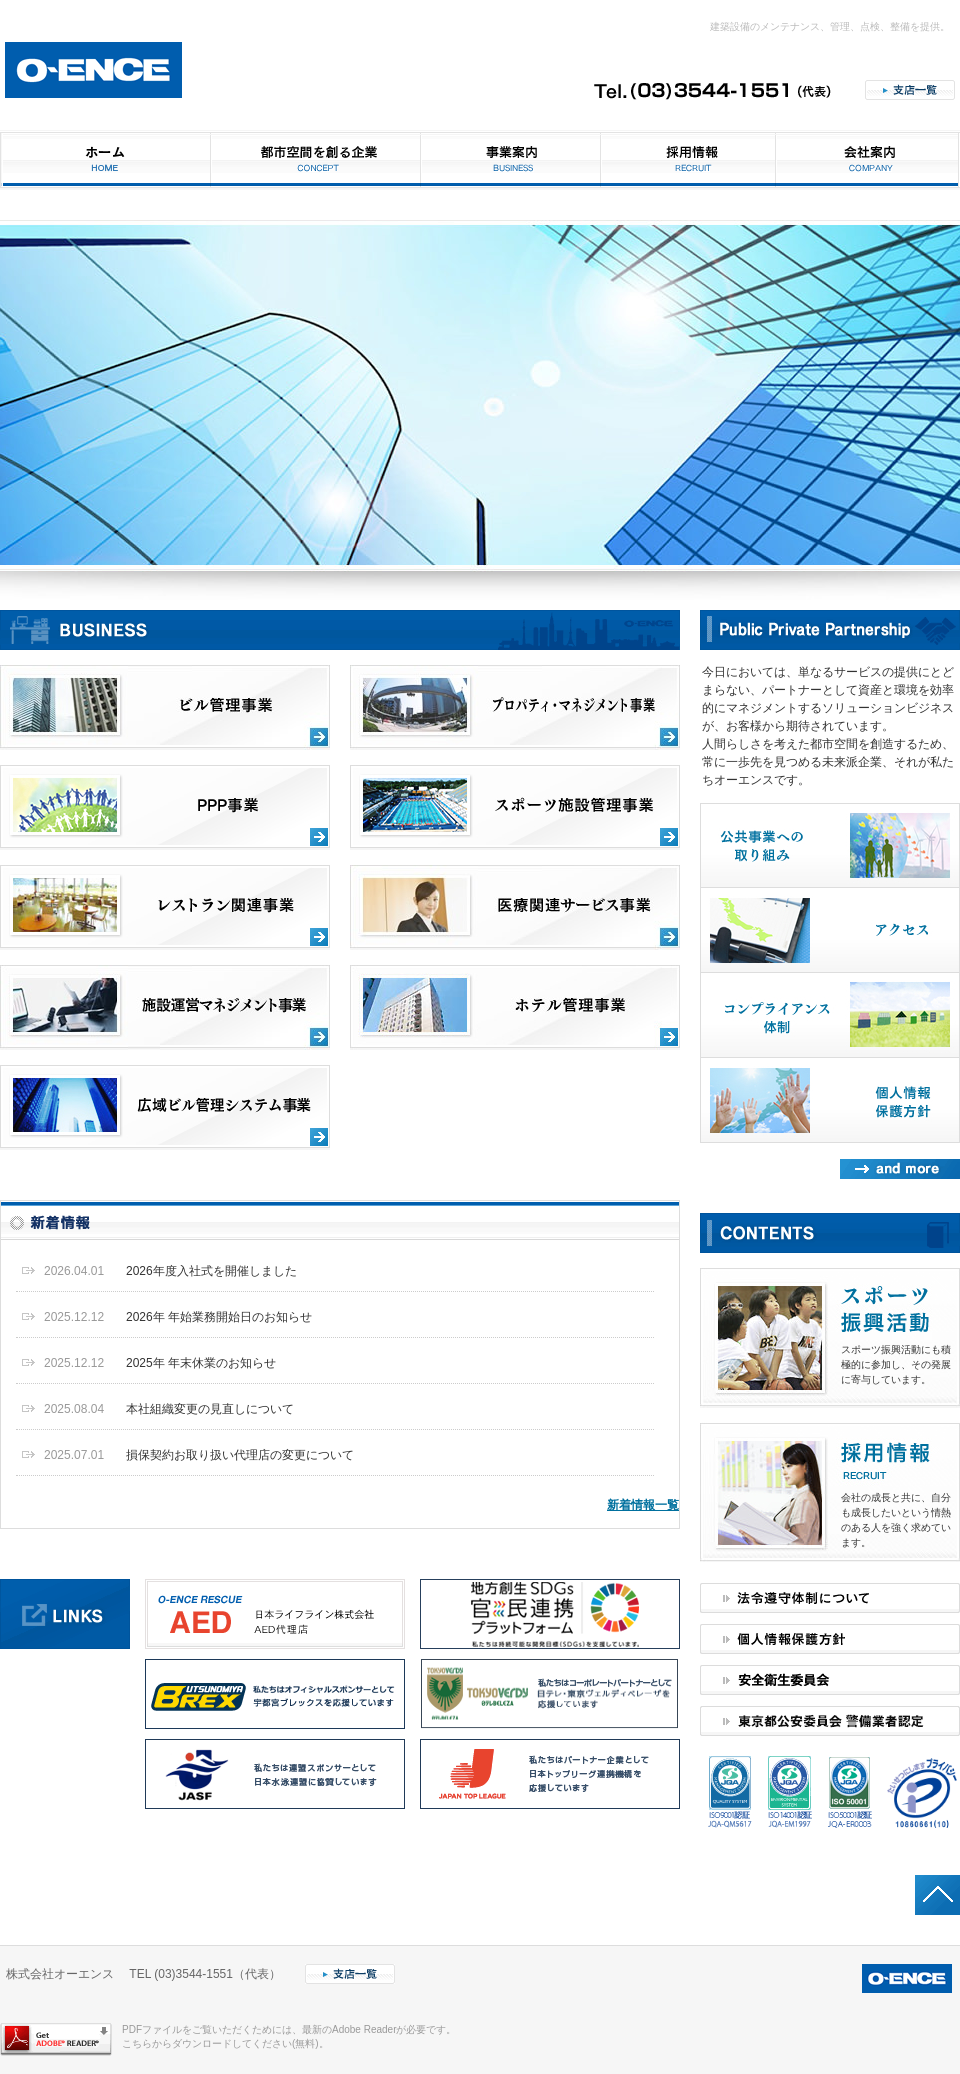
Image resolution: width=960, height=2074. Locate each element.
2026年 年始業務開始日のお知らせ (219, 1317)
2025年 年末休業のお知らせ (201, 1363)
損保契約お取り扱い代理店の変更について (240, 1455)
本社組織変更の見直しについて (210, 1409)
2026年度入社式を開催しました (211, 1271)
